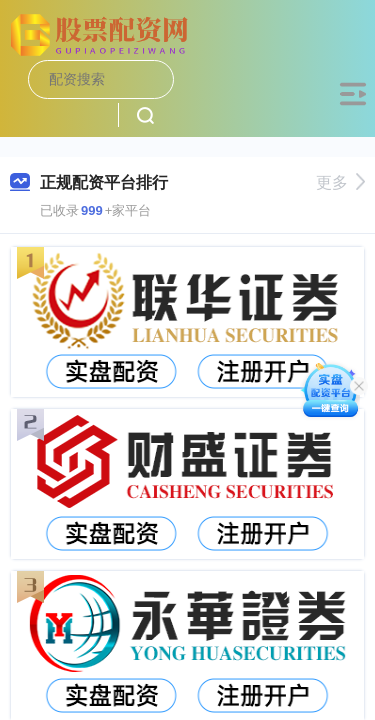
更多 (340, 182)
